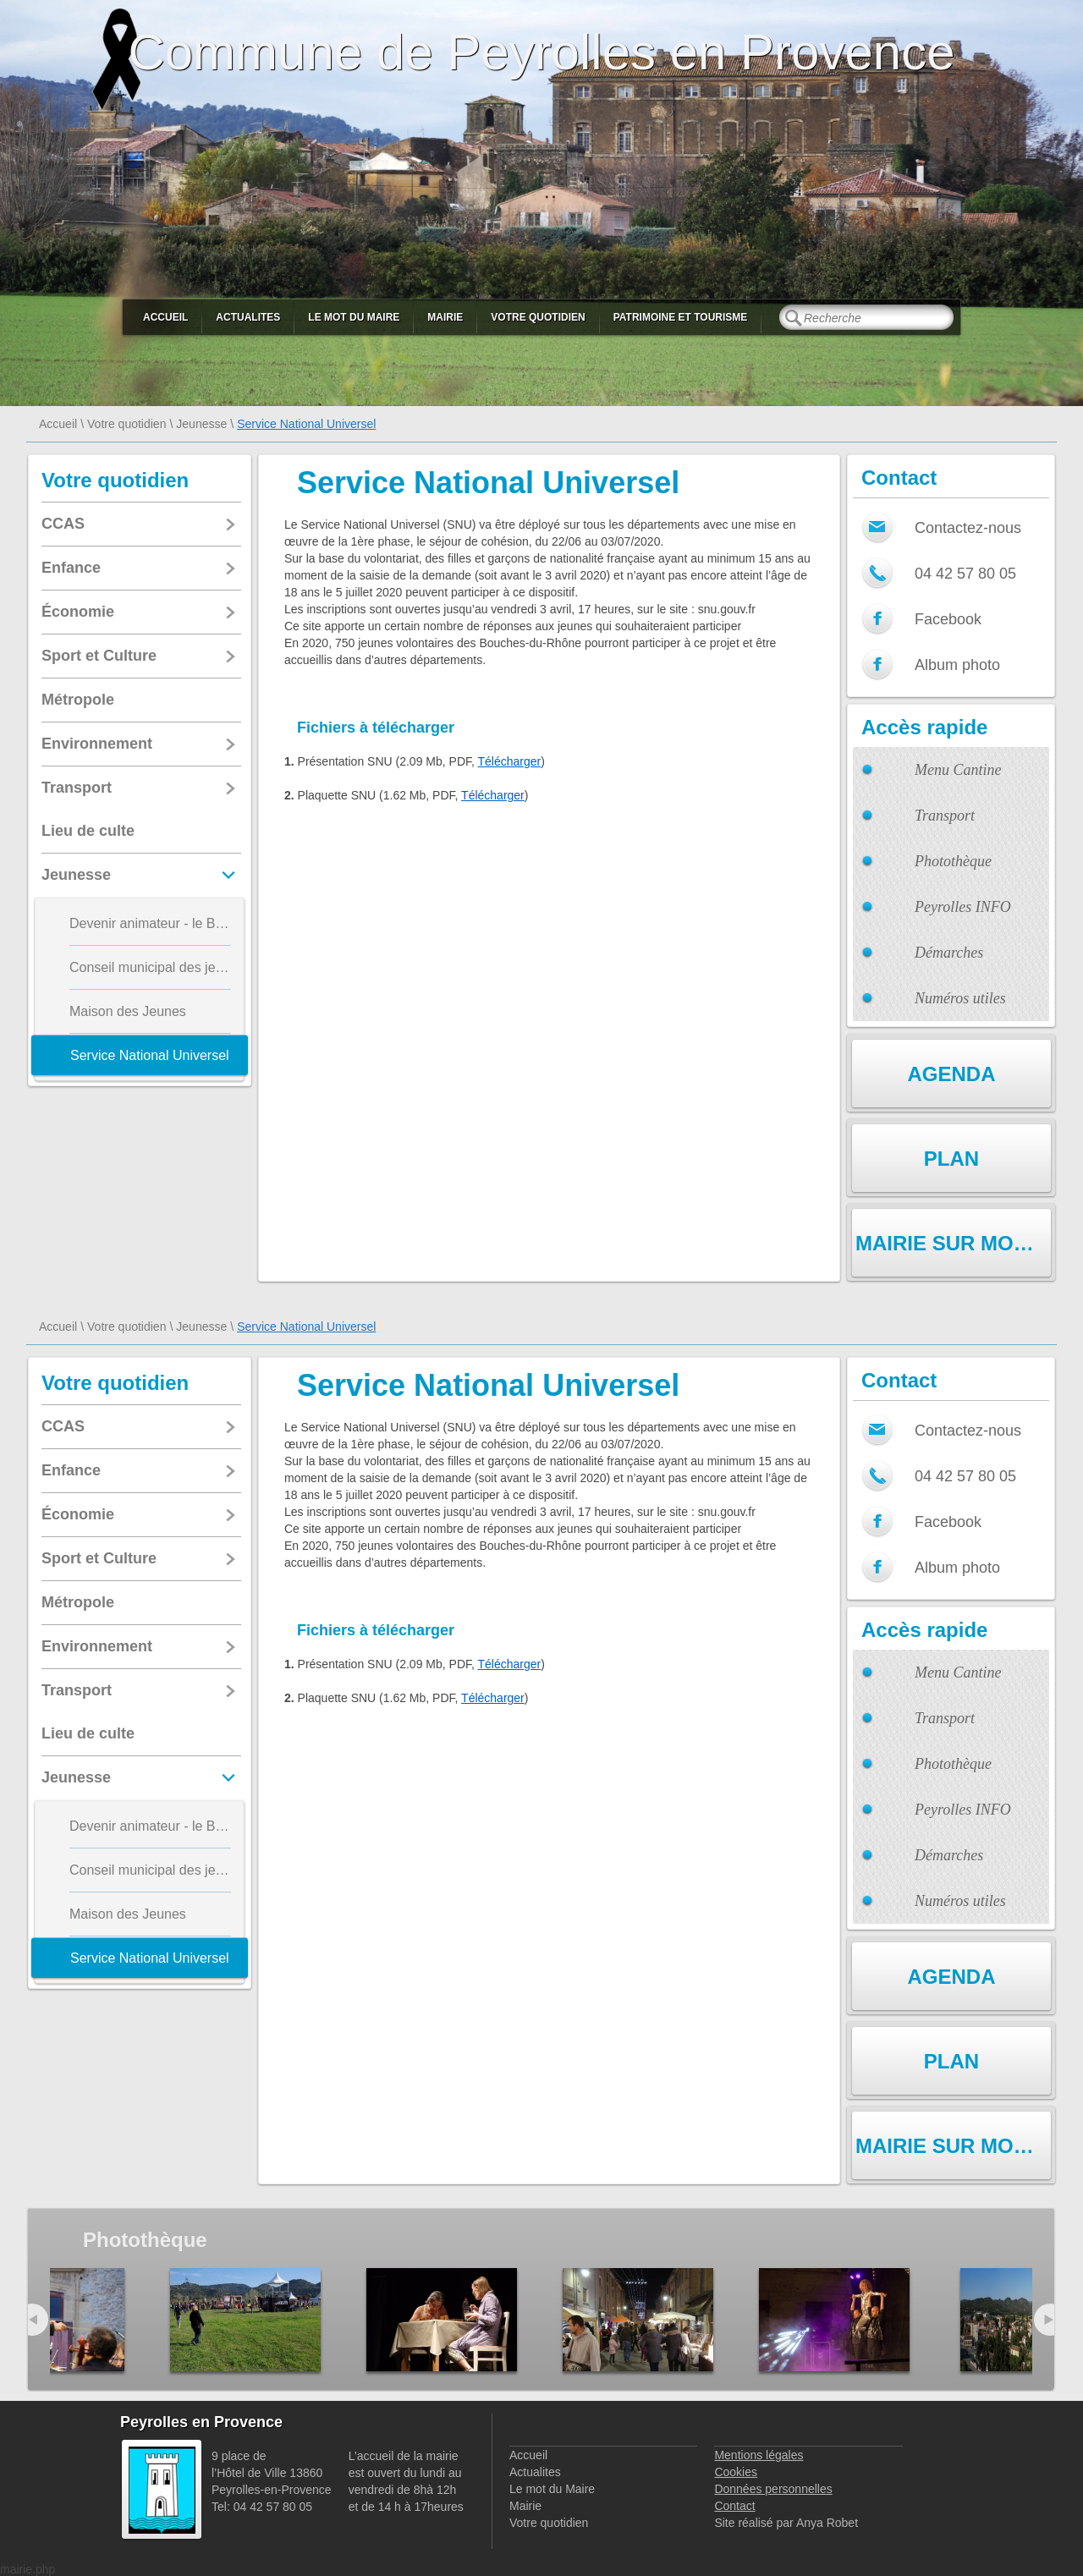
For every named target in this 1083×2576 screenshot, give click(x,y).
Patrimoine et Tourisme (680, 317)
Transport (945, 815)
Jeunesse (201, 424)
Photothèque (953, 861)
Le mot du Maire (353, 317)
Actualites (248, 317)
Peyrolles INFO (963, 906)
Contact (734, 2506)
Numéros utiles (960, 998)
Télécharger (510, 761)
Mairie (445, 317)
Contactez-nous (968, 527)
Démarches (949, 952)
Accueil (165, 317)
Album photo (957, 664)
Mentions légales (758, 2455)
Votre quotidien (538, 317)
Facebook (948, 619)
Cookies (735, 2472)
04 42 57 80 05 (965, 573)
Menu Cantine (958, 769)
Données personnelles (773, 2489)
